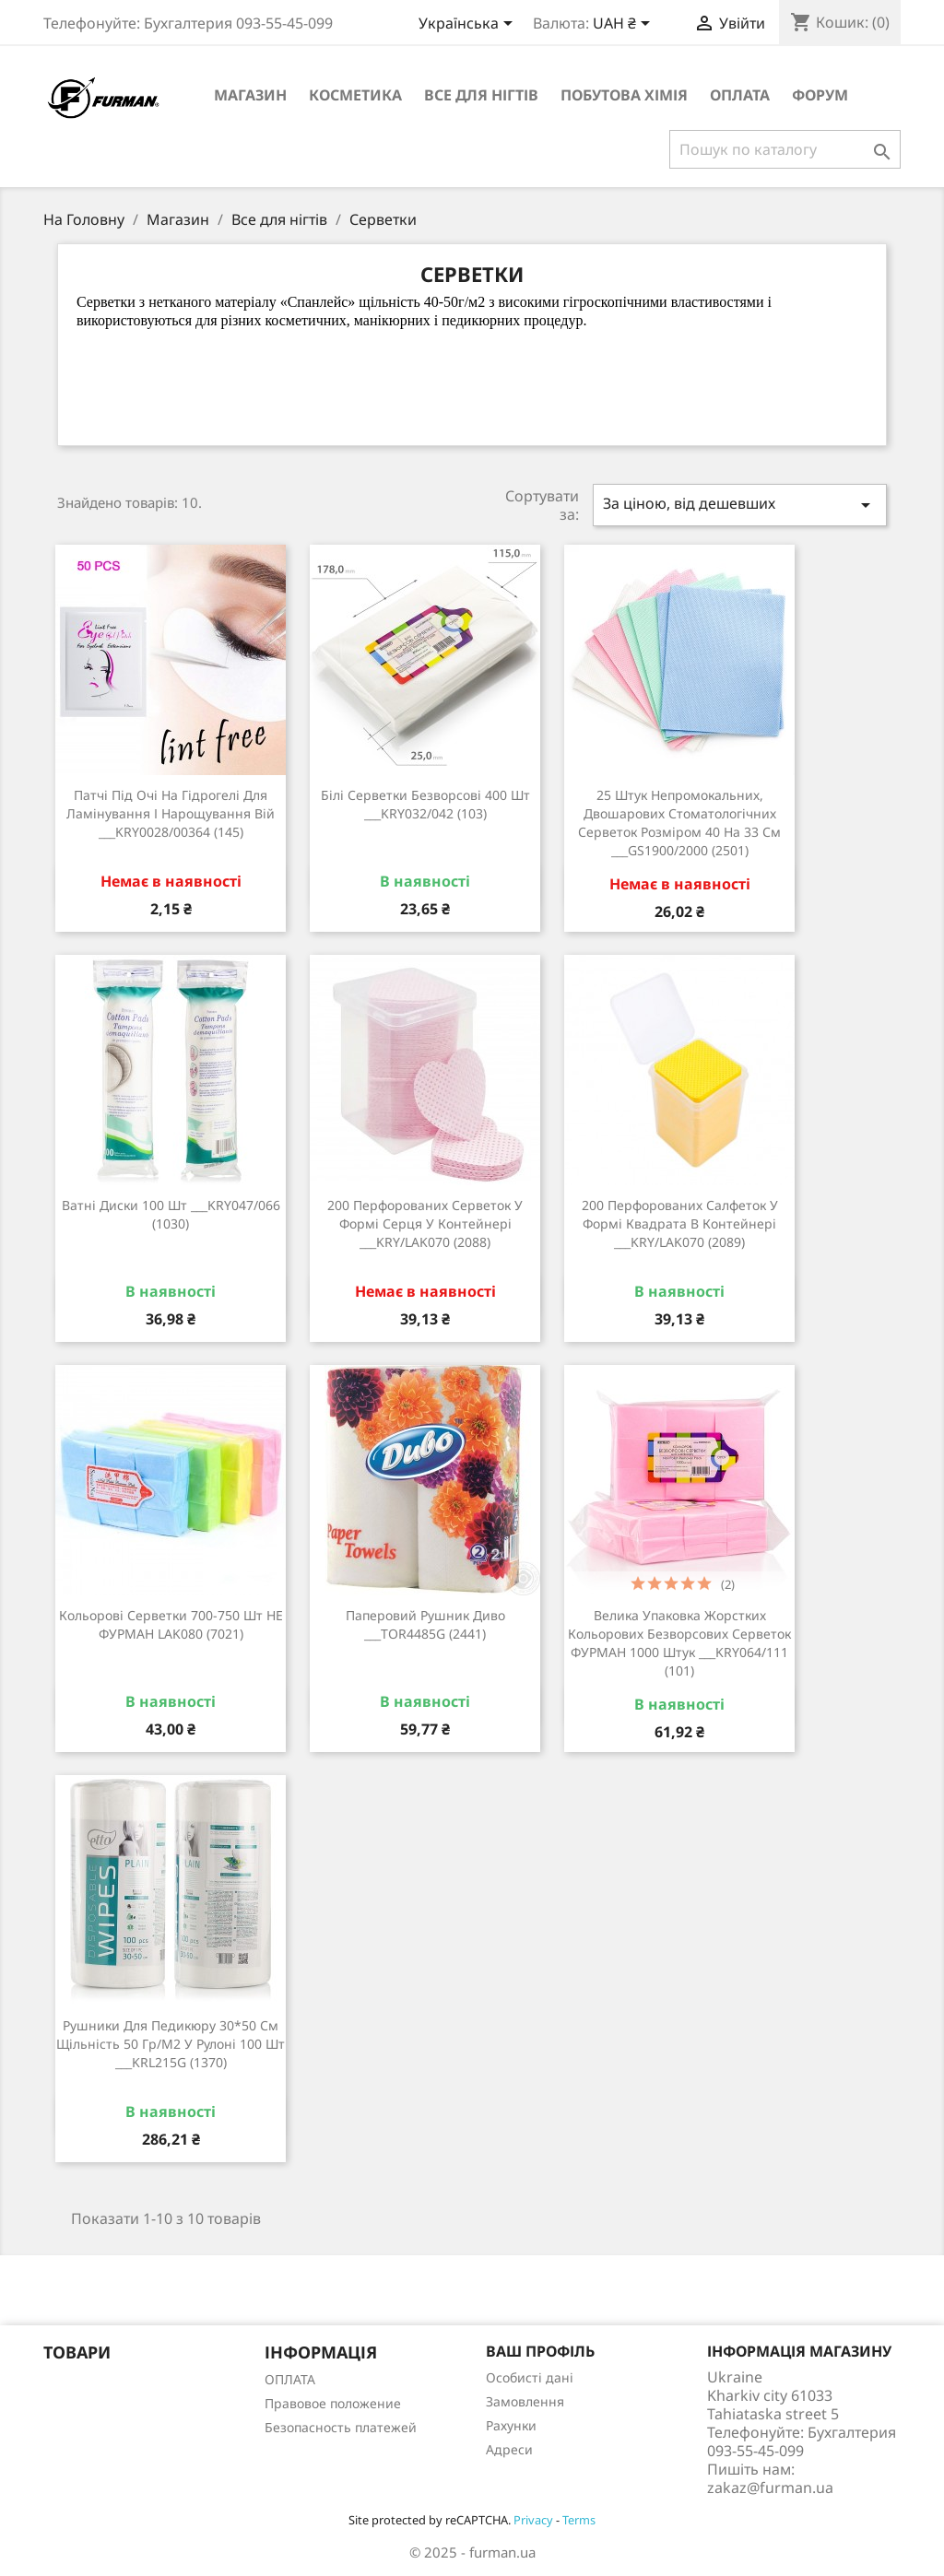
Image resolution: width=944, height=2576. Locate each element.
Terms (579, 2519)
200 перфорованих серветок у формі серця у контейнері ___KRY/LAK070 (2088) (425, 1223)
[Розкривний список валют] (624, 25)
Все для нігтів (481, 95)
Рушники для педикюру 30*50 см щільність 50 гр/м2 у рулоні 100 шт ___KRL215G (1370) (170, 2044)
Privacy (533, 2519)
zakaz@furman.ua (770, 2487)
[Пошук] (785, 149)
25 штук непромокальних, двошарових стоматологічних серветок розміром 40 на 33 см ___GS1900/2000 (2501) (679, 822)
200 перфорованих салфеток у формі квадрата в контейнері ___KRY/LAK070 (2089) (680, 1223)
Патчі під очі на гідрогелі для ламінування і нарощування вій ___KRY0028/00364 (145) (170, 813)
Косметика (355, 95)
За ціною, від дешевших (740, 504)
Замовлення (525, 2401)
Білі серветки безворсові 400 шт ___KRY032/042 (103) (425, 804)
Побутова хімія (624, 95)
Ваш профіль (540, 2351)
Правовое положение (333, 2403)
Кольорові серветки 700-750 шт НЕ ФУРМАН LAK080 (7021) (171, 1624)
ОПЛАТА (740, 95)
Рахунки (511, 2425)
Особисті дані (529, 2377)
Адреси (509, 2449)
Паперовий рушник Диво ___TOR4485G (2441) (425, 1624)
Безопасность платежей (341, 2427)
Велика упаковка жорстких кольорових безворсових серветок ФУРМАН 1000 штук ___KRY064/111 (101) (679, 1642)
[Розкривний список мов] (469, 25)
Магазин (250, 95)
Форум (820, 95)
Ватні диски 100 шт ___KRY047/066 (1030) (171, 1214)
